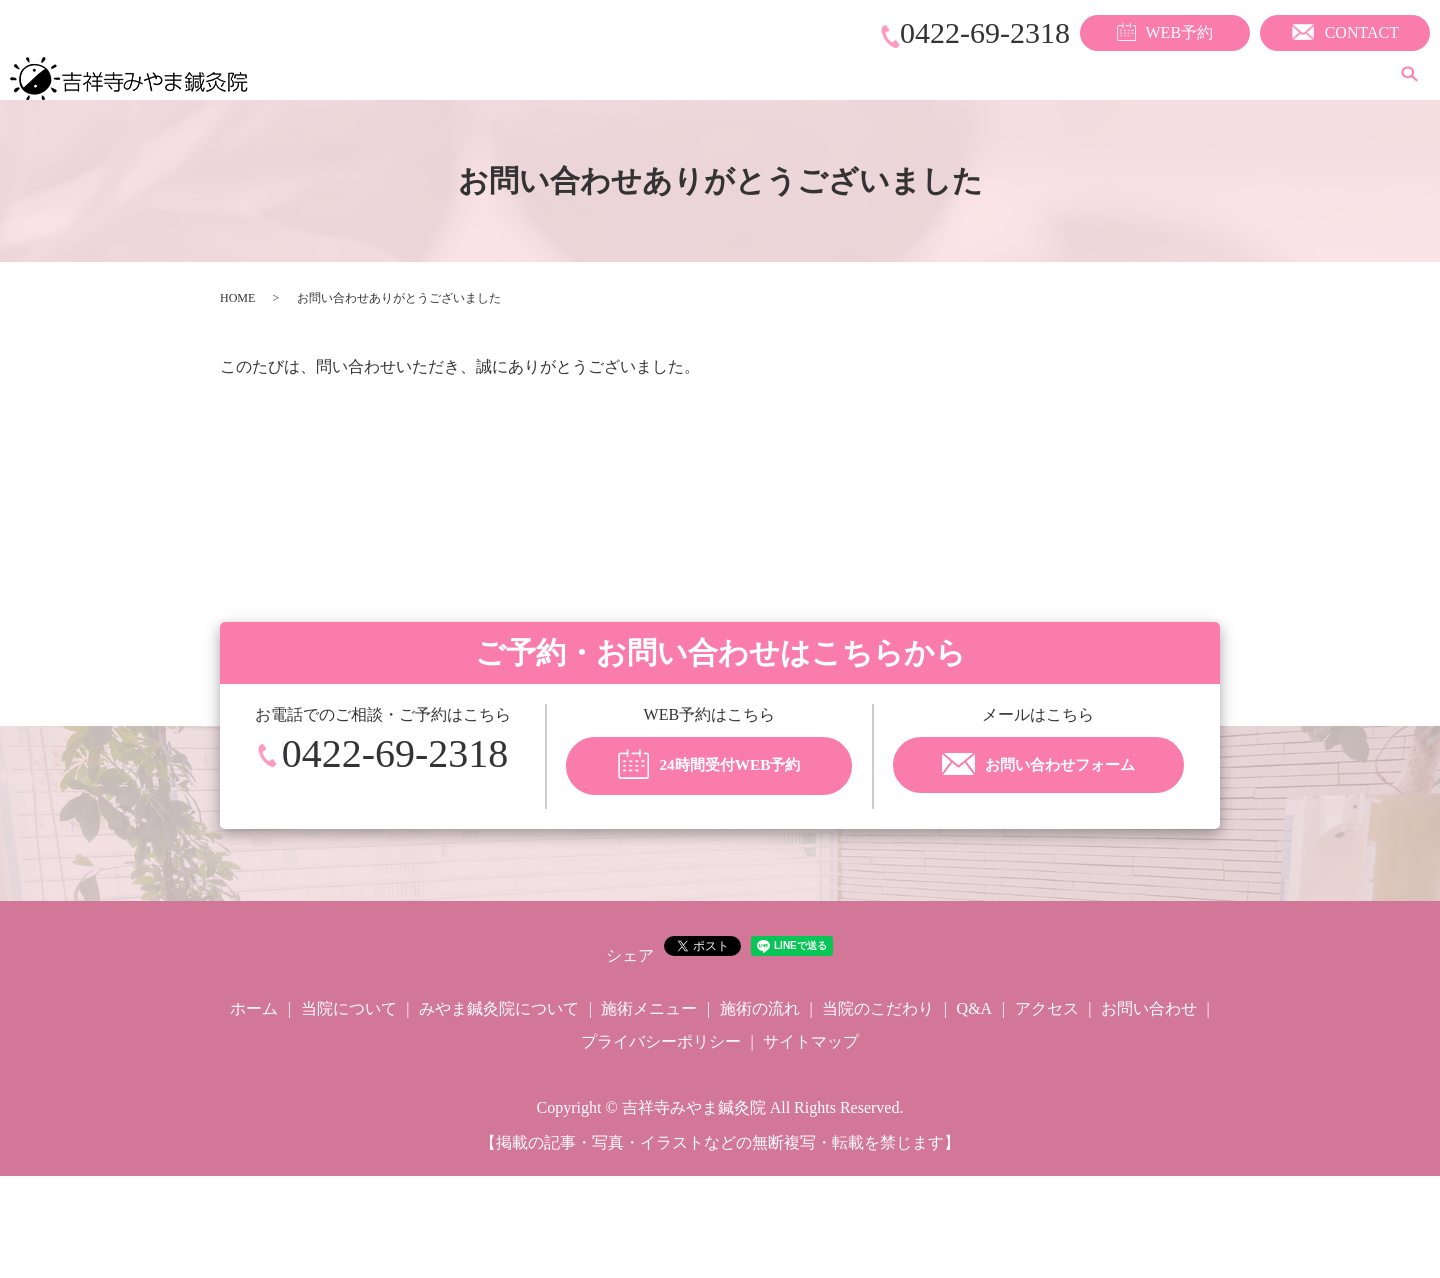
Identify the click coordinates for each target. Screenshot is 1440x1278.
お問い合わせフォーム (1038, 766)
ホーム (469, 75)
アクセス (1330, 75)
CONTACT (1345, 32)
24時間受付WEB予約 (709, 766)
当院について (573, 75)
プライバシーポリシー (661, 1041)
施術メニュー (893, 75)
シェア (630, 955)
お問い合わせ (1149, 1008)
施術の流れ (1013, 75)
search (1409, 76)
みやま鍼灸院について (733, 75)
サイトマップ (811, 1041)
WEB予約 (1165, 32)
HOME (237, 298)
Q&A (1247, 75)
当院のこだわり (1141, 75)
